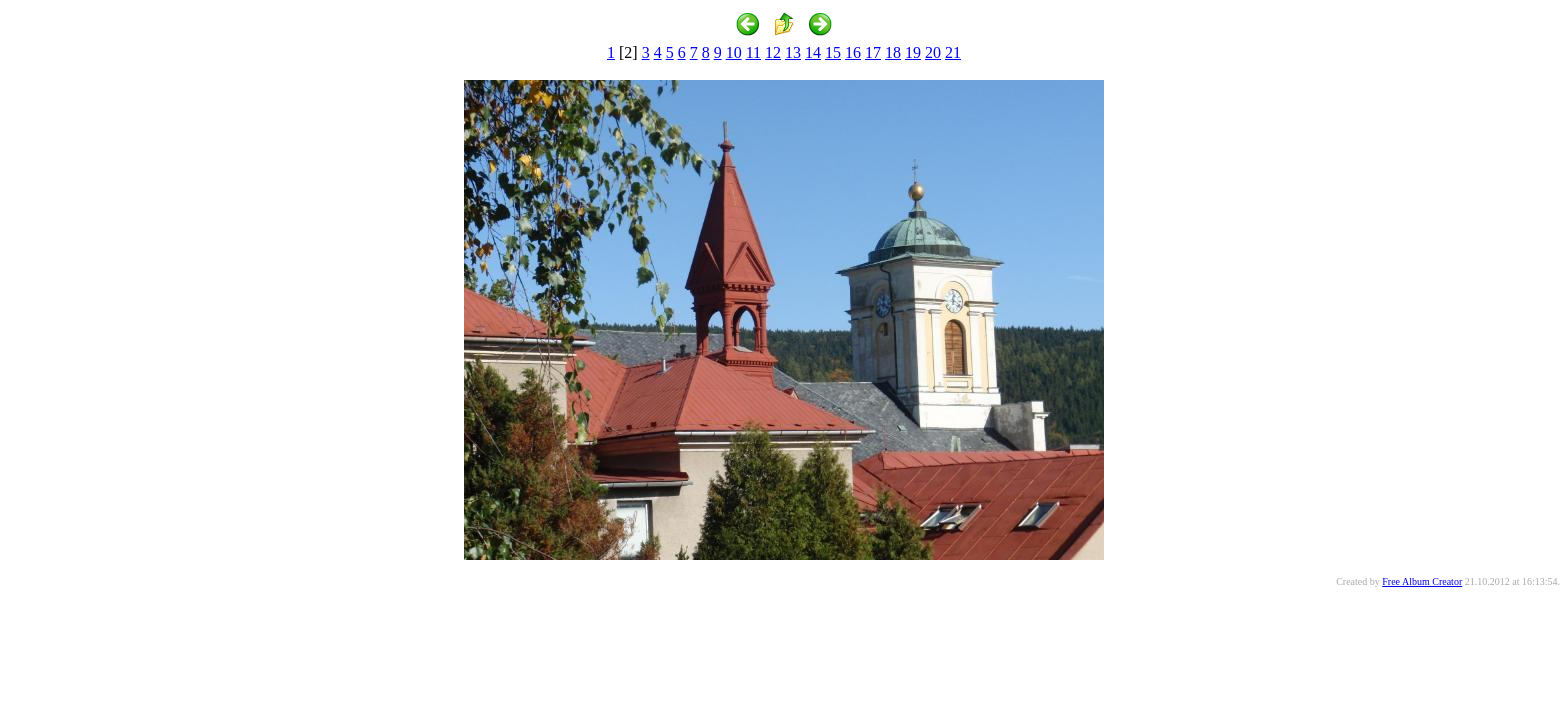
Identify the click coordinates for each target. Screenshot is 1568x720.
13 (793, 52)
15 (833, 52)
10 (734, 52)
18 (893, 52)
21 (953, 52)
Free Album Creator (1422, 581)
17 (873, 52)
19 (913, 52)
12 (773, 52)
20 (933, 52)
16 (853, 52)
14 (813, 52)
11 (753, 52)
